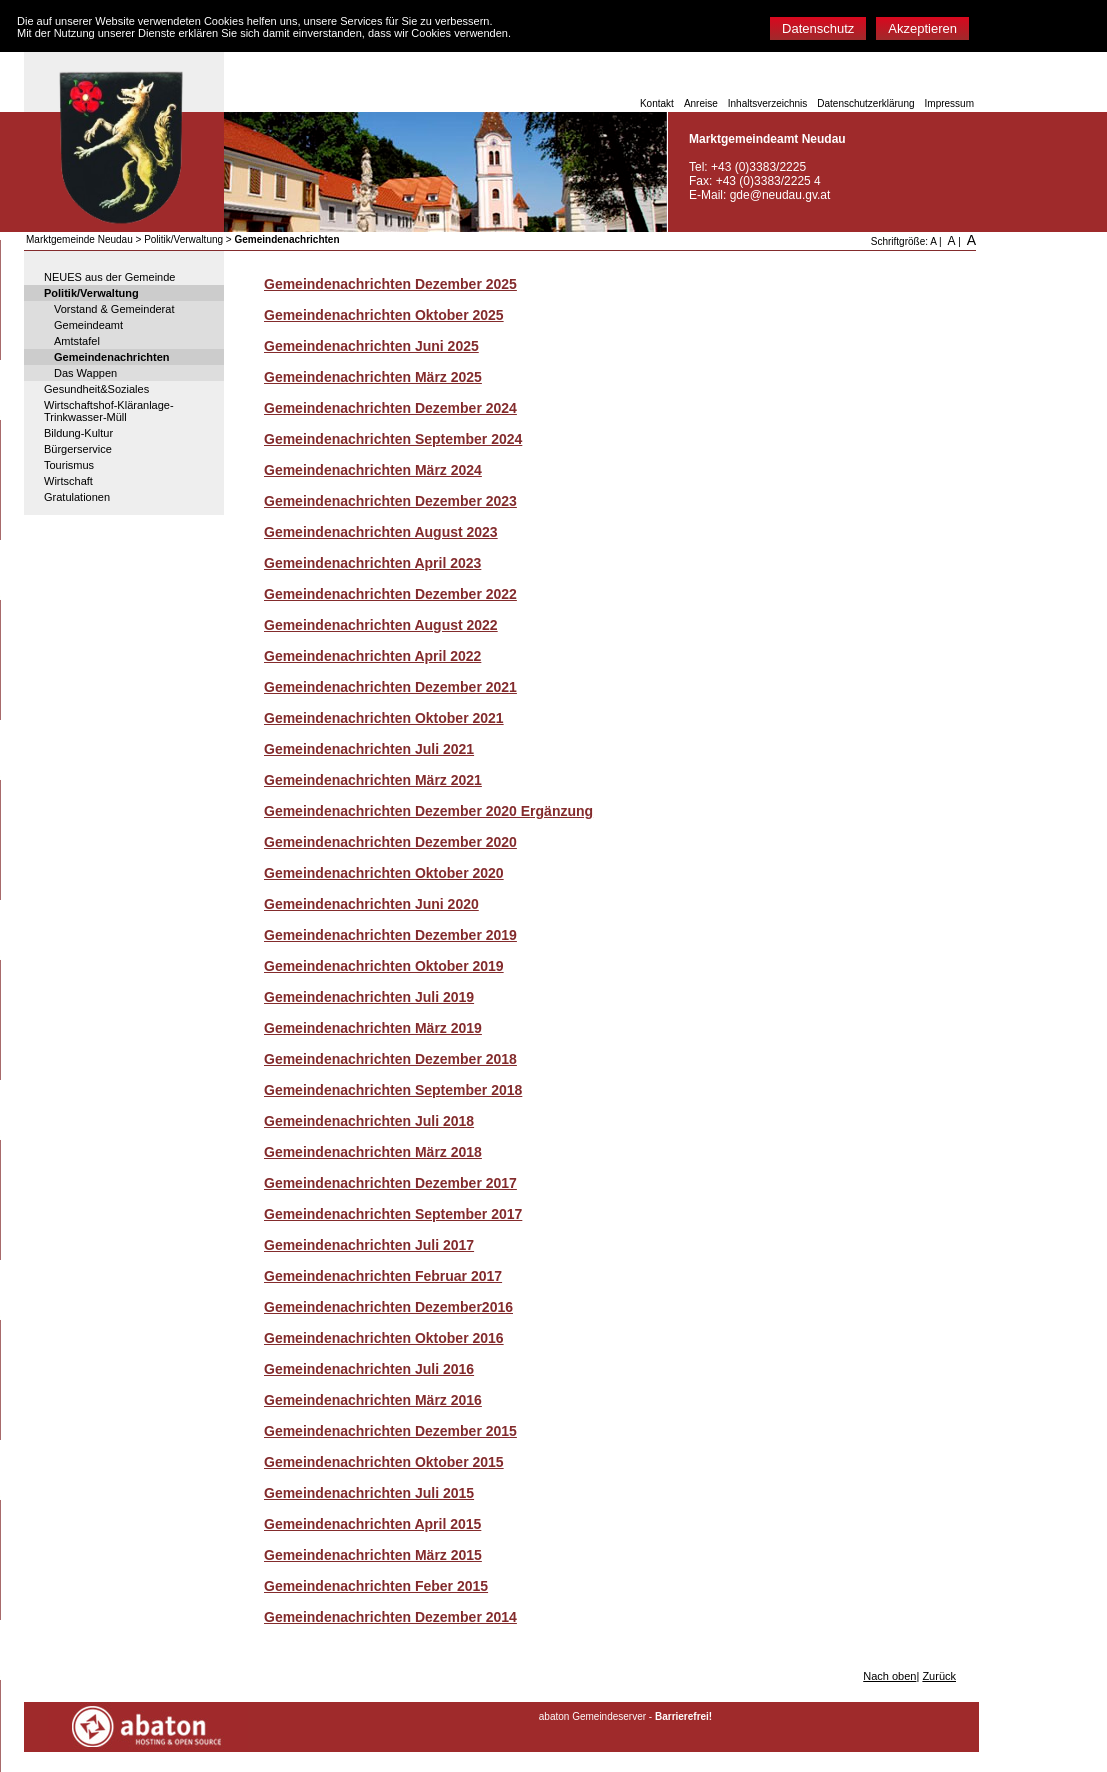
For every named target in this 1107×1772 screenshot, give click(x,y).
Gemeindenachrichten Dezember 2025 (390, 284)
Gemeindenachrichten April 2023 (372, 563)
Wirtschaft (68, 481)
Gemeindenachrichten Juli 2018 (369, 1121)
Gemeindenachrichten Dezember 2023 (390, 501)
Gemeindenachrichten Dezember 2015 (390, 1431)
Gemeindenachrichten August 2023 (381, 532)
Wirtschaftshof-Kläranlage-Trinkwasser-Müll (109, 411)
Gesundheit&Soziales (96, 389)
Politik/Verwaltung (183, 239)
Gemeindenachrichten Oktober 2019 (384, 966)
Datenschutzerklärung (865, 103)
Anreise (701, 103)
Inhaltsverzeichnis (767, 103)
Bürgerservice (78, 449)
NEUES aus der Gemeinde (109, 277)
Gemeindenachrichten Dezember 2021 (390, 687)
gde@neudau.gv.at (780, 195)
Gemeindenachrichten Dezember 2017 (390, 1183)
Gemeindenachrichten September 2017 (393, 1214)
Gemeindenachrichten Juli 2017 (369, 1245)
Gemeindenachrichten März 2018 (373, 1152)
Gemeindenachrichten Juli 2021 (369, 749)
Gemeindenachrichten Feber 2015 (376, 1586)
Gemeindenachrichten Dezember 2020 (390, 842)
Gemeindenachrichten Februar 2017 (383, 1276)
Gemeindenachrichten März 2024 (373, 470)
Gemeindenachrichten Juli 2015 (369, 1493)
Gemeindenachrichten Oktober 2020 (384, 873)
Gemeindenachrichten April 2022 (372, 656)
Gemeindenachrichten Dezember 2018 (390, 1059)
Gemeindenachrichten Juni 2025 (371, 346)
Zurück (939, 1676)
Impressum (949, 103)
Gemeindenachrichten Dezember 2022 (390, 594)
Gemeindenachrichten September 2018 (393, 1090)
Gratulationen (77, 497)
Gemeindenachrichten (286, 239)
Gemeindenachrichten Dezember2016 (388, 1307)
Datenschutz (818, 28)
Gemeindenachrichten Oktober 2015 (384, 1462)
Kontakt (657, 103)
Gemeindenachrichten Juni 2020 (371, 904)
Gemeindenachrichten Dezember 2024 (390, 408)
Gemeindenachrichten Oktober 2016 (384, 1338)
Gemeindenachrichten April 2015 (372, 1524)
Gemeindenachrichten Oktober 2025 (384, 315)
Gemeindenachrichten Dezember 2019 (390, 935)
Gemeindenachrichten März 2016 (373, 1400)
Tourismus (69, 465)
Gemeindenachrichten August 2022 (381, 625)
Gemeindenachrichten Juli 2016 (369, 1369)
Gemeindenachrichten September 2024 (393, 439)
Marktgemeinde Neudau (79, 239)
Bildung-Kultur (78, 433)
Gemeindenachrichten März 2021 (373, 780)
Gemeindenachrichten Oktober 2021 (384, 718)
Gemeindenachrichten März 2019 (373, 1028)
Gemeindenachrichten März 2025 (373, 377)
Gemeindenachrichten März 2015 (373, 1555)
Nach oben (889, 1676)
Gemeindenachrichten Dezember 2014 (390, 1617)
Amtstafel (77, 341)
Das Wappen (85, 373)
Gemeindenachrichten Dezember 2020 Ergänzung (428, 811)
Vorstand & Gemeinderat (114, 309)
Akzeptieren (922, 28)
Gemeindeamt (88, 325)
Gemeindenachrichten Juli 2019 (369, 997)
